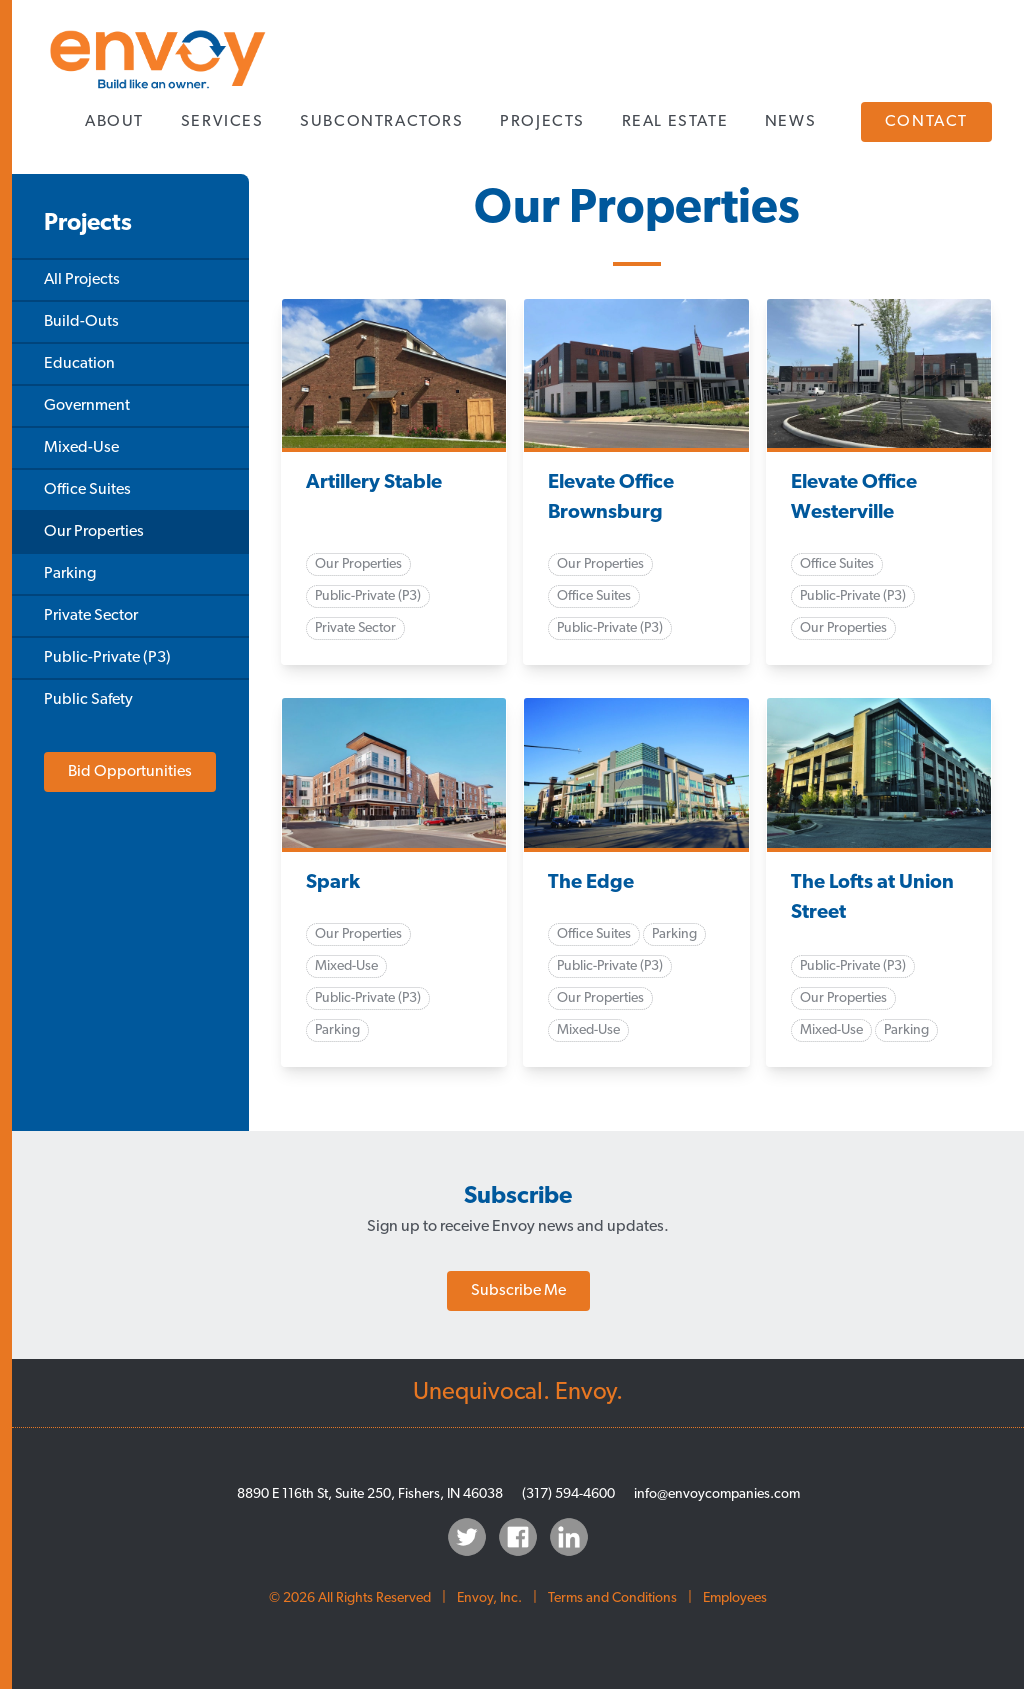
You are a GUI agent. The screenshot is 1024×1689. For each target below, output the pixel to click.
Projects (542, 122)
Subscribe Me (518, 1291)
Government (87, 406)
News (790, 122)
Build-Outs (81, 322)
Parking (70, 574)
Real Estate (675, 122)
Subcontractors (381, 122)
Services (222, 122)
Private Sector (91, 616)
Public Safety (88, 700)
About (114, 122)
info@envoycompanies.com (717, 1494)
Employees (735, 1598)
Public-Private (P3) (107, 658)
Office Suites (87, 490)
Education (79, 364)
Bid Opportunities (130, 772)
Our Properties (94, 532)
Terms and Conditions (612, 1598)
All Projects (82, 280)
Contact (926, 122)
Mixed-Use (81, 448)
